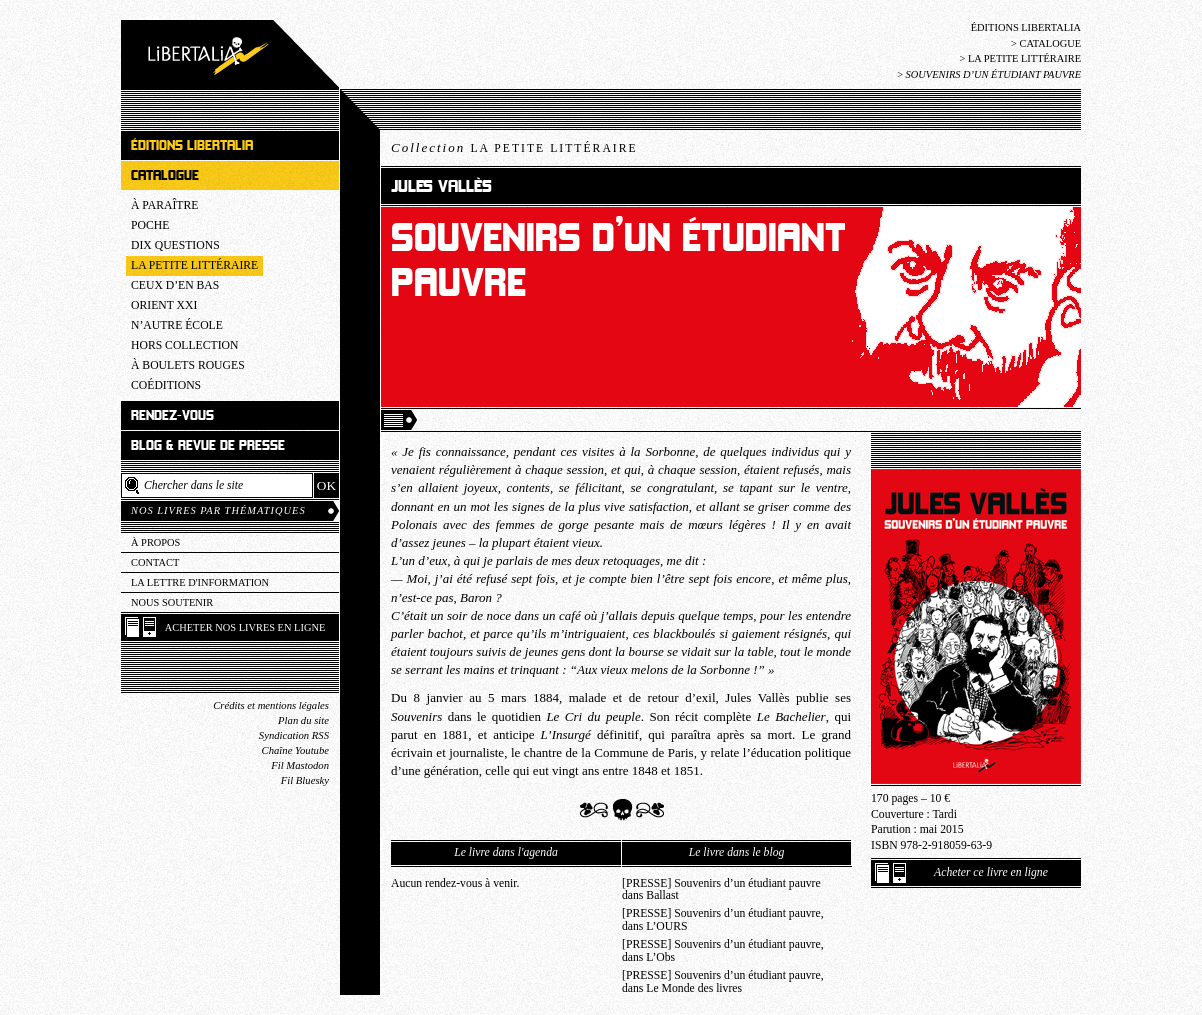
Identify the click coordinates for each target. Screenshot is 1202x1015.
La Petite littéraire (1024, 58)
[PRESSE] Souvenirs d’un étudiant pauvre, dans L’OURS (723, 920)
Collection (514, 147)
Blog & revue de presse (208, 445)
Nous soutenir (172, 602)
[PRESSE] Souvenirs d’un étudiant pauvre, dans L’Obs (723, 951)
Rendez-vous (172, 415)
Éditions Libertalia (1026, 27)
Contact (155, 562)
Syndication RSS (294, 735)
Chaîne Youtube (295, 750)
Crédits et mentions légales (271, 705)
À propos (155, 542)
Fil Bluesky (305, 780)
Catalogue (1050, 43)
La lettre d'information (200, 582)
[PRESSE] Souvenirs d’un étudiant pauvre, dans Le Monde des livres (723, 982)
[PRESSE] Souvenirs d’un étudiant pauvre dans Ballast (721, 890)
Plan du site (303, 720)
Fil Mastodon (300, 765)
